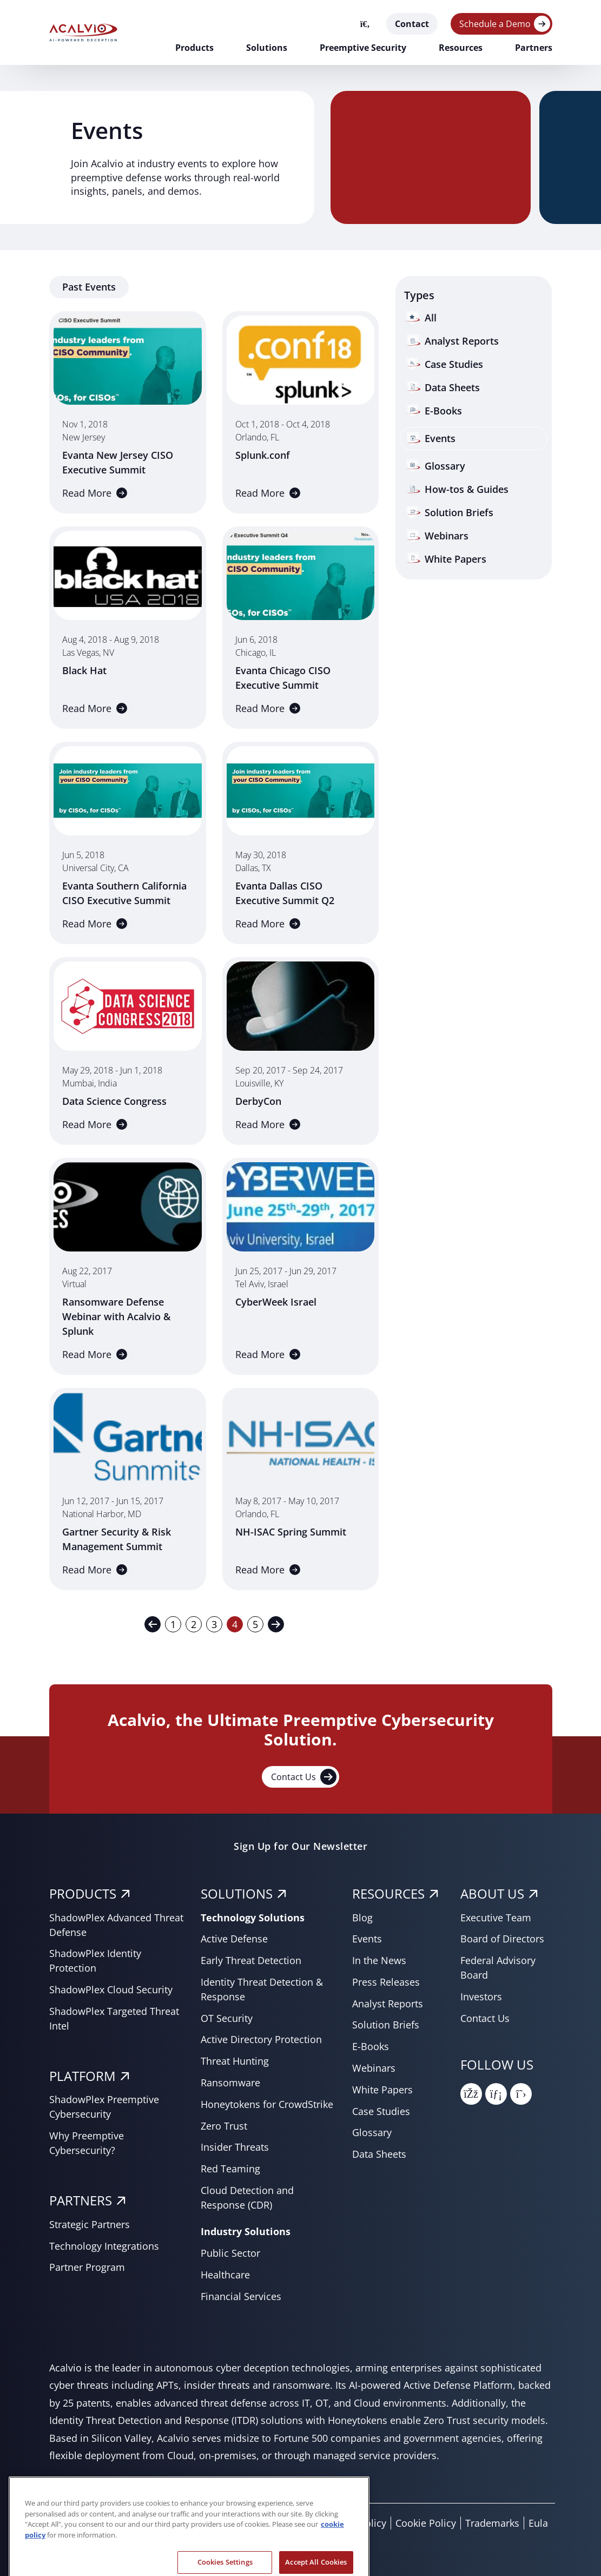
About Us (492, 1893)
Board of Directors (502, 1938)
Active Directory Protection (261, 2039)
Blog (362, 1917)
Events (367, 1938)
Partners (533, 47)
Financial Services (241, 2296)
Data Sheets (379, 2153)
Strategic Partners (89, 2224)
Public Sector (230, 2252)
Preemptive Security (363, 47)
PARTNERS (80, 2200)
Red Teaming (230, 2168)
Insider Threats (235, 2146)
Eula (538, 2522)
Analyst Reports (387, 2003)
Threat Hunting (235, 2060)
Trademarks (492, 2522)
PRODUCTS (82, 1893)
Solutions (266, 47)
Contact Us (303, 1777)
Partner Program (87, 2267)
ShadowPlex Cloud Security (111, 1989)
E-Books (370, 2046)
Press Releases (386, 1981)
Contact (412, 24)
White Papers (382, 2089)
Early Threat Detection (251, 1960)
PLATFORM (82, 2076)
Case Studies (381, 2111)
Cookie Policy (425, 2522)
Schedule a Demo (495, 24)
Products (194, 47)
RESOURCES (388, 1893)
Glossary (372, 2132)
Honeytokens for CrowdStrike (267, 2104)
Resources (461, 47)
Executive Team (495, 1917)
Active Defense (234, 1938)
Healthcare (225, 2274)
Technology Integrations (104, 2245)
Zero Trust (224, 2125)
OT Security (227, 2018)
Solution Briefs (385, 2024)
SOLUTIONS (237, 1893)
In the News (379, 1960)
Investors (481, 1996)
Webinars (373, 2067)
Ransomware (230, 2082)
